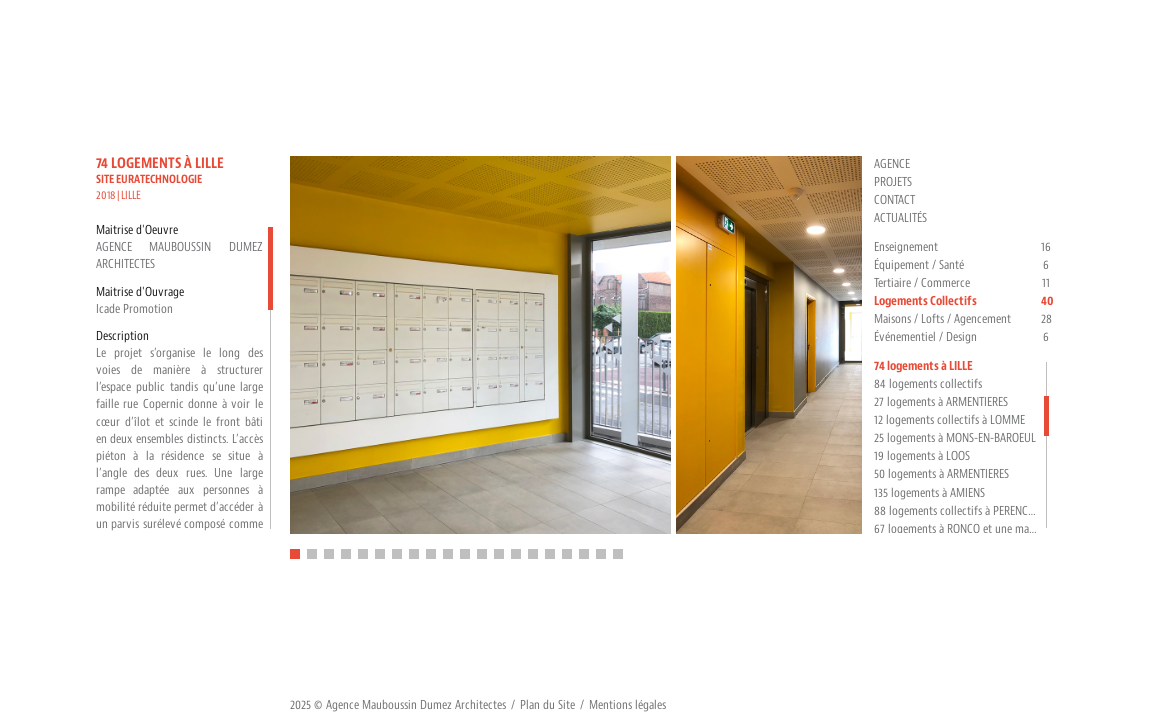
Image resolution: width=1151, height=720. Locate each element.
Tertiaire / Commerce (965, 283)
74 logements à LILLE (923, 366)
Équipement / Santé (965, 265)
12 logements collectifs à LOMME (949, 420)
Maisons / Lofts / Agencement (965, 319)
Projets (893, 182)
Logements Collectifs (965, 301)
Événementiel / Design (965, 337)
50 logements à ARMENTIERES (941, 474)
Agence (892, 164)
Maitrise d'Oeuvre (137, 230)
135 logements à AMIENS (929, 493)
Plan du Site (547, 705)
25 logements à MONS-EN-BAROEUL (955, 438)
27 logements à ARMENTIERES (941, 402)
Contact (894, 200)
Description (122, 336)
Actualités (900, 218)
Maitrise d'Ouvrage (140, 292)
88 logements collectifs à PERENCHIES (956, 511)
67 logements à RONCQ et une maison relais (956, 529)
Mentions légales (627, 705)
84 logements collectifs (928, 384)
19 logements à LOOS (922, 456)
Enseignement (965, 247)
